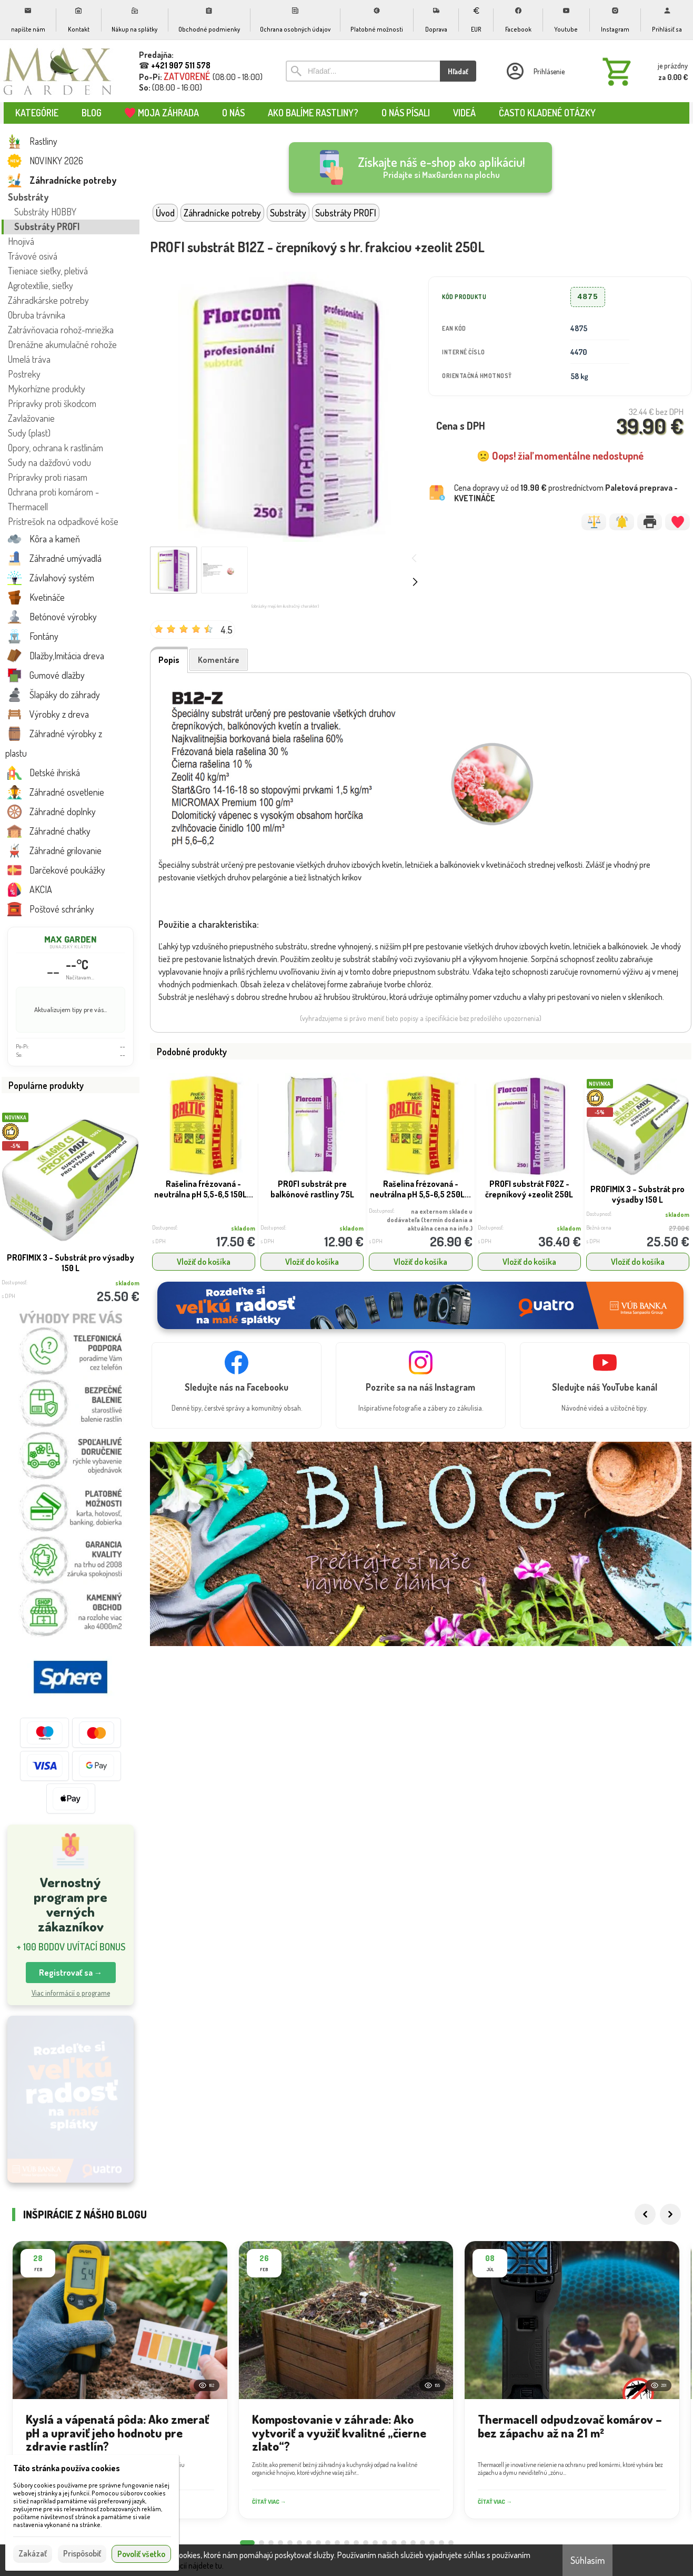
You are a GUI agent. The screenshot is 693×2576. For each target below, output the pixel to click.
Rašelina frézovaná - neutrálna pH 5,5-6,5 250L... (420, 1189)
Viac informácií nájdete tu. (181, 2565)
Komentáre (218, 660)
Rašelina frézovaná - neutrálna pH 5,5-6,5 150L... (203, 1189)
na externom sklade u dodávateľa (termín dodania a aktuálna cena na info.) (430, 1219)
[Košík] (643, 71)
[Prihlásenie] (534, 71)
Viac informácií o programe (71, 1992)
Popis (168, 660)
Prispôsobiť (82, 2553)
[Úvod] (58, 71)
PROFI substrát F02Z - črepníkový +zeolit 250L (529, 1189)
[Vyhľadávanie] (363, 71)
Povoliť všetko (141, 2554)
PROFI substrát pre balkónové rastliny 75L (312, 1189)
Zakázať (32, 2553)
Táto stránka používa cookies (66, 2468)
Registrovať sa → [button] (71, 1972)
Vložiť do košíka (203, 1261)
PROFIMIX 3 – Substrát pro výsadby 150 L (70, 1262)
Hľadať (458, 71)
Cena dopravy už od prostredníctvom (566, 492)
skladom (243, 1228)
